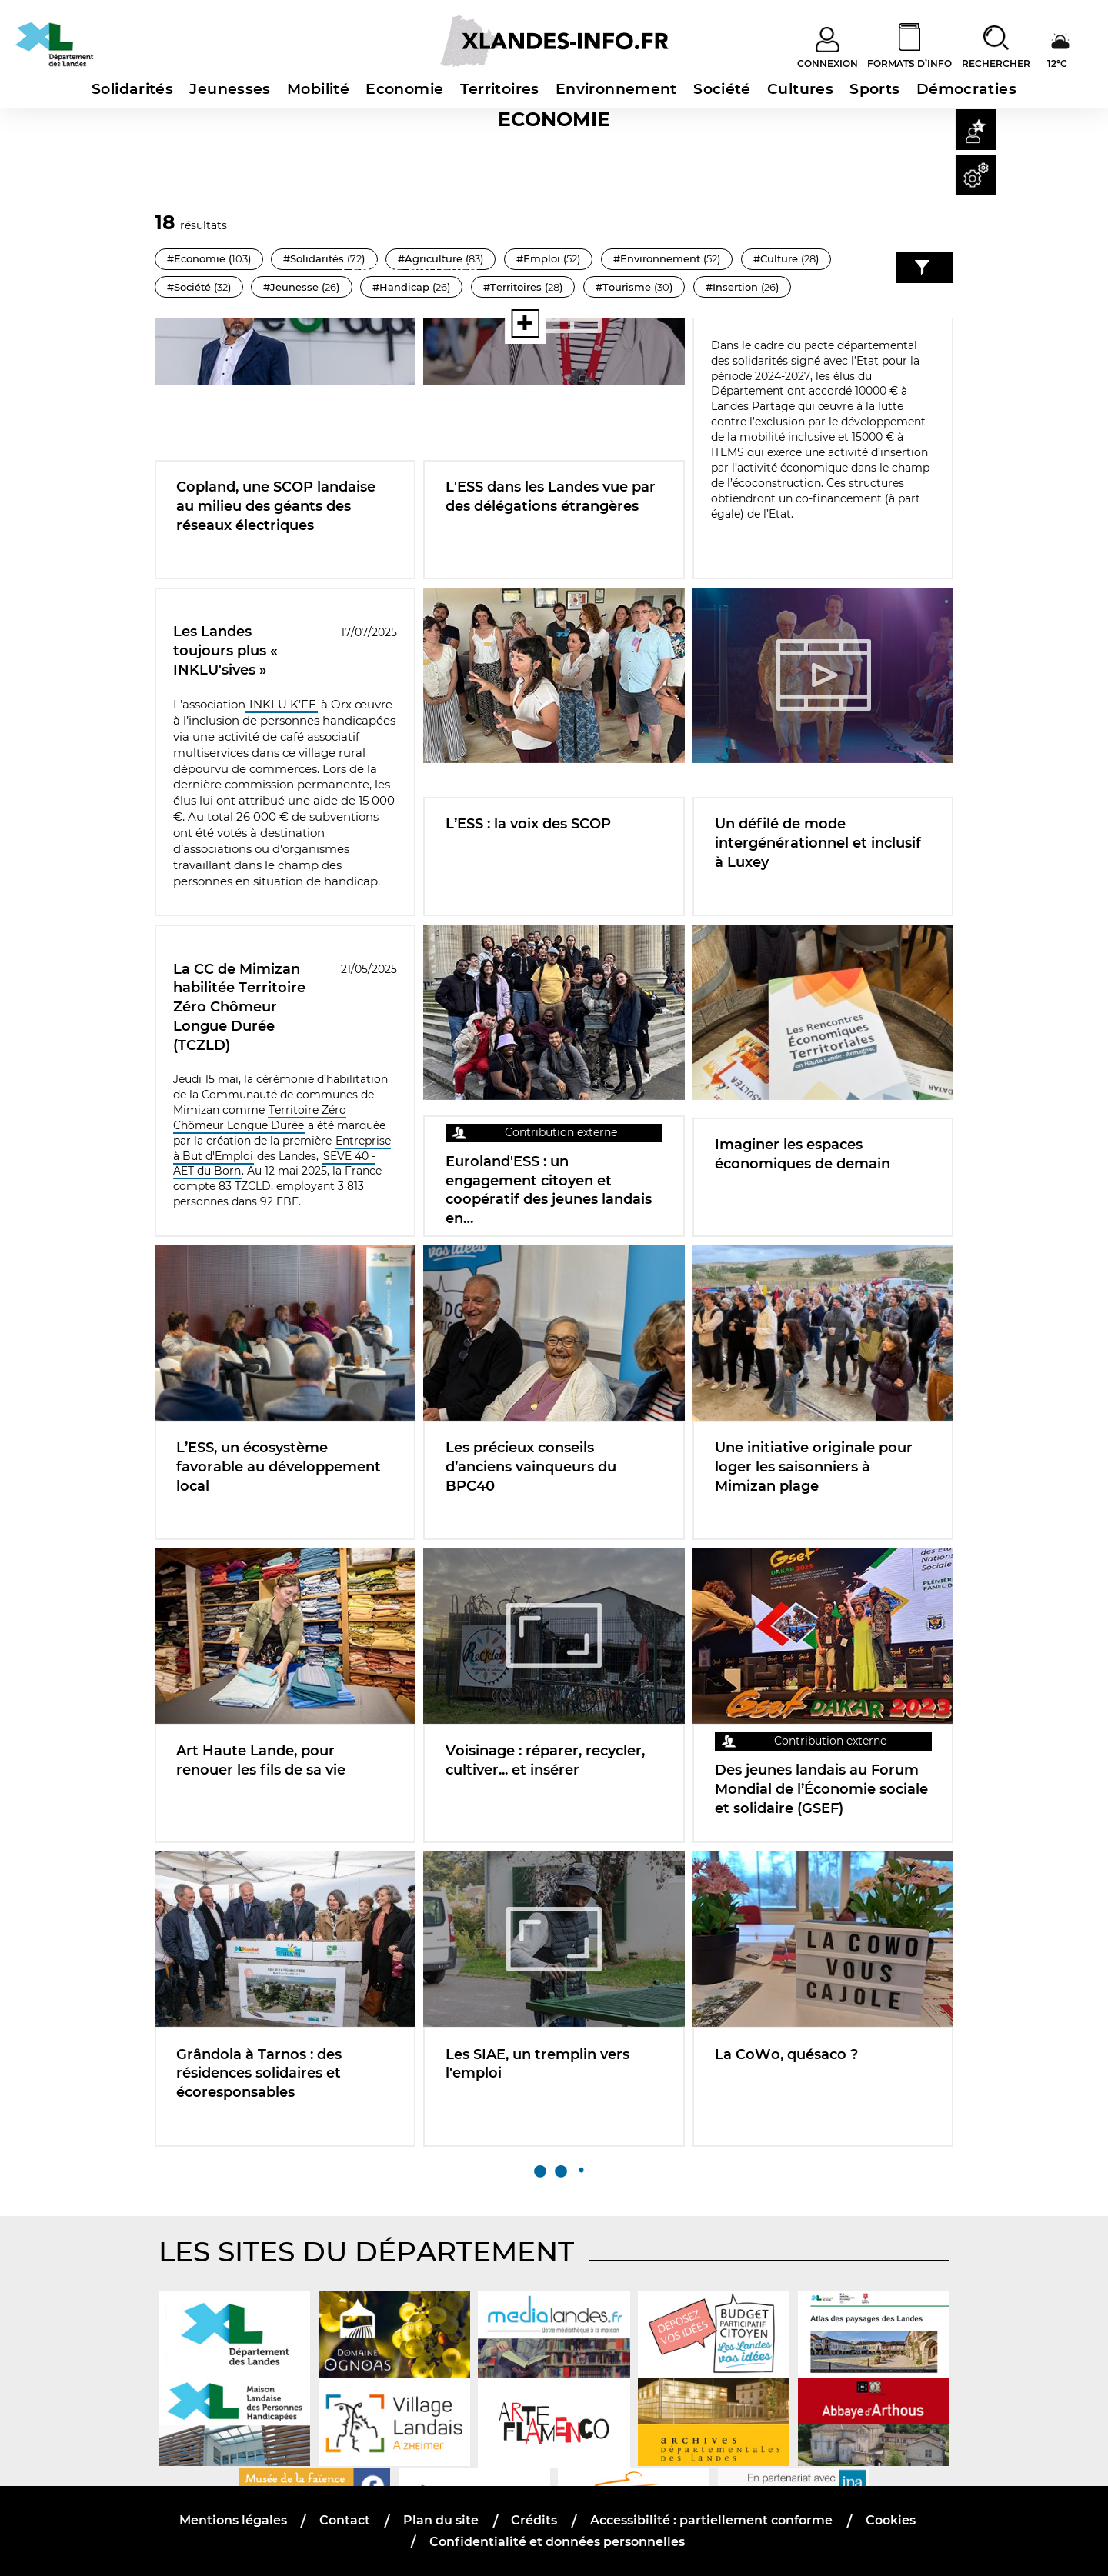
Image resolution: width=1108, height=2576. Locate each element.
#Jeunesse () (400, 287)
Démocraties (966, 89)
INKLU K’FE (281, 704)
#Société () (297, 287)
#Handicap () (510, 287)
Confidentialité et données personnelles (557, 2541)
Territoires (499, 89)
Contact (344, 2520)
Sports (874, 89)
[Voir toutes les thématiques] (456, 323)
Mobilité (318, 89)
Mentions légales (233, 2520)
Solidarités (132, 89)
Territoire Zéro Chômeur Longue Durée (260, 1117)
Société (722, 89)
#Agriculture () (440, 258)
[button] (976, 129)
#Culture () (199, 287)
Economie (404, 89)
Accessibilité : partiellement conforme (711, 2520)
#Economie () (209, 258)
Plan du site (441, 2520)
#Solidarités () (324, 258)
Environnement (616, 89)
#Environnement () (666, 258)
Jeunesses (229, 89)
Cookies (891, 2520)
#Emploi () (548, 258)
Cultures (800, 89)
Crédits (534, 2520)
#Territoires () (621, 287)
